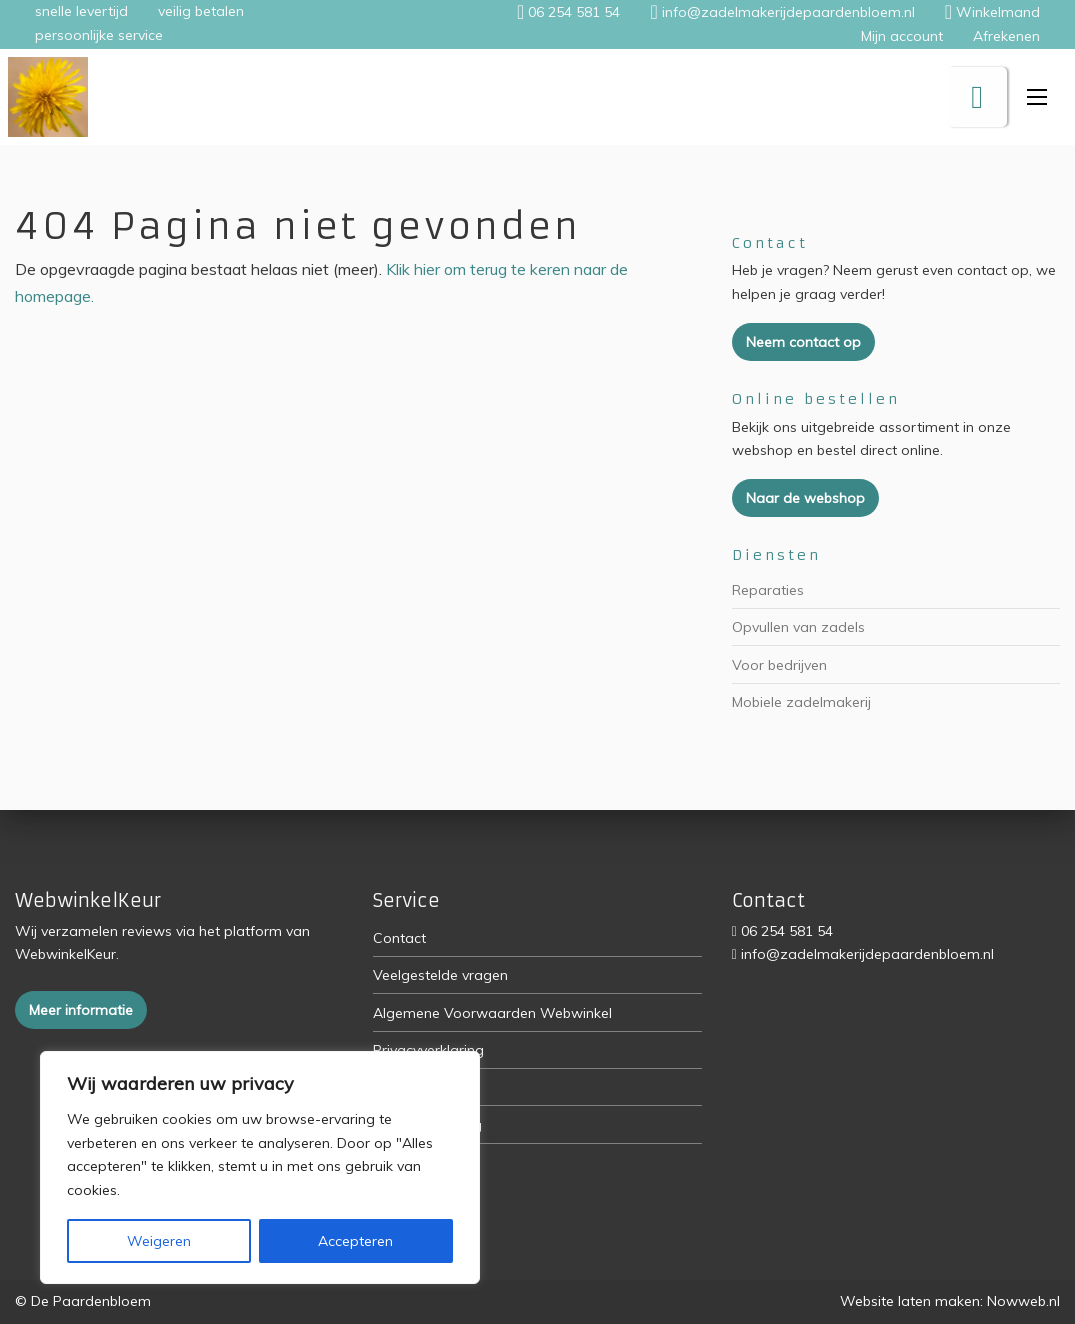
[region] (260, 1167)
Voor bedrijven (779, 665)
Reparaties (768, 590)
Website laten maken (910, 1301)
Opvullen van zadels (798, 627)
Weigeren (159, 1241)
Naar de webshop (805, 498)
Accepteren (355, 1241)
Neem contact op (803, 342)
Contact (399, 938)
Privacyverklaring (428, 1050)
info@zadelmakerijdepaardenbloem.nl (867, 954)
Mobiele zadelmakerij (801, 702)
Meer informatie (81, 1010)
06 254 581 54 (787, 931)
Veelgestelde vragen (440, 975)
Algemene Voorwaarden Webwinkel (492, 1013)
